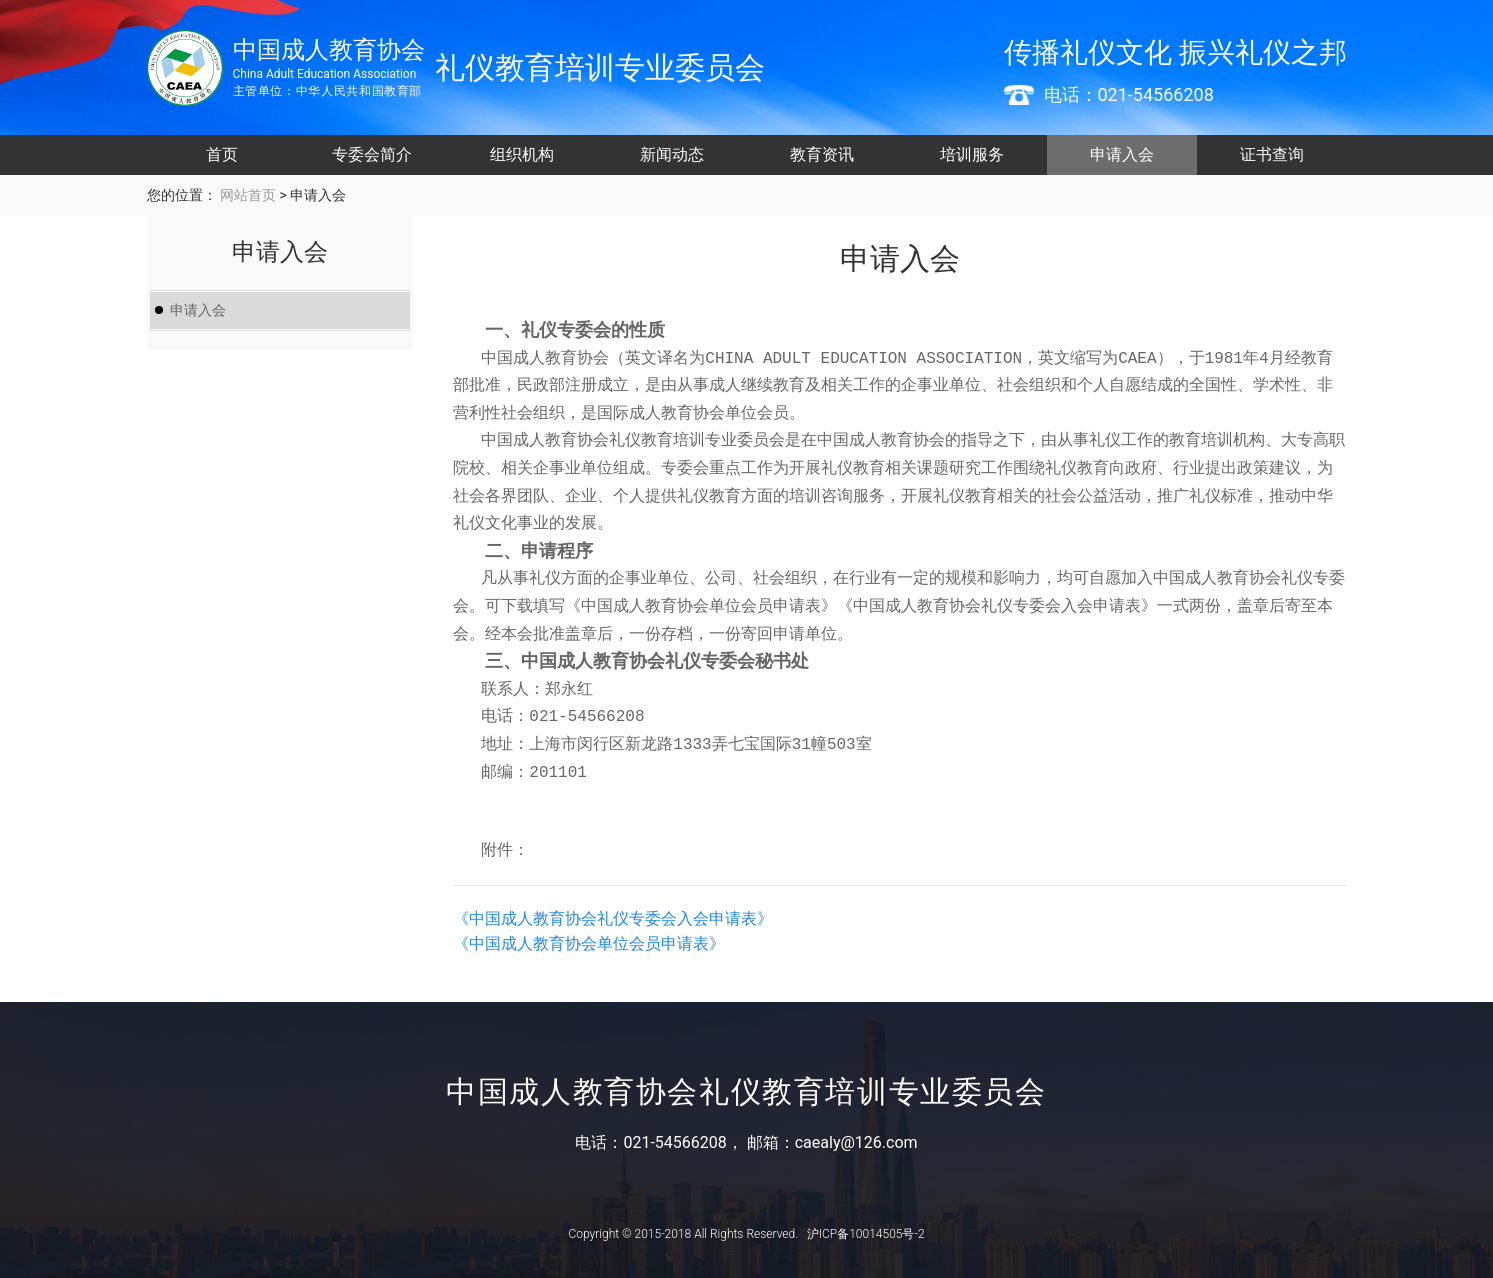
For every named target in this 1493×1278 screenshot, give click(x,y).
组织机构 (522, 154)
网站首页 (246, 195)
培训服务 (972, 154)
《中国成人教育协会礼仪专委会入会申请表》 (613, 918)
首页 (222, 154)
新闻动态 (672, 154)
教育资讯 (822, 154)
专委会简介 (372, 154)
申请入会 (1122, 154)
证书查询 (1272, 154)
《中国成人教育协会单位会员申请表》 (589, 943)
